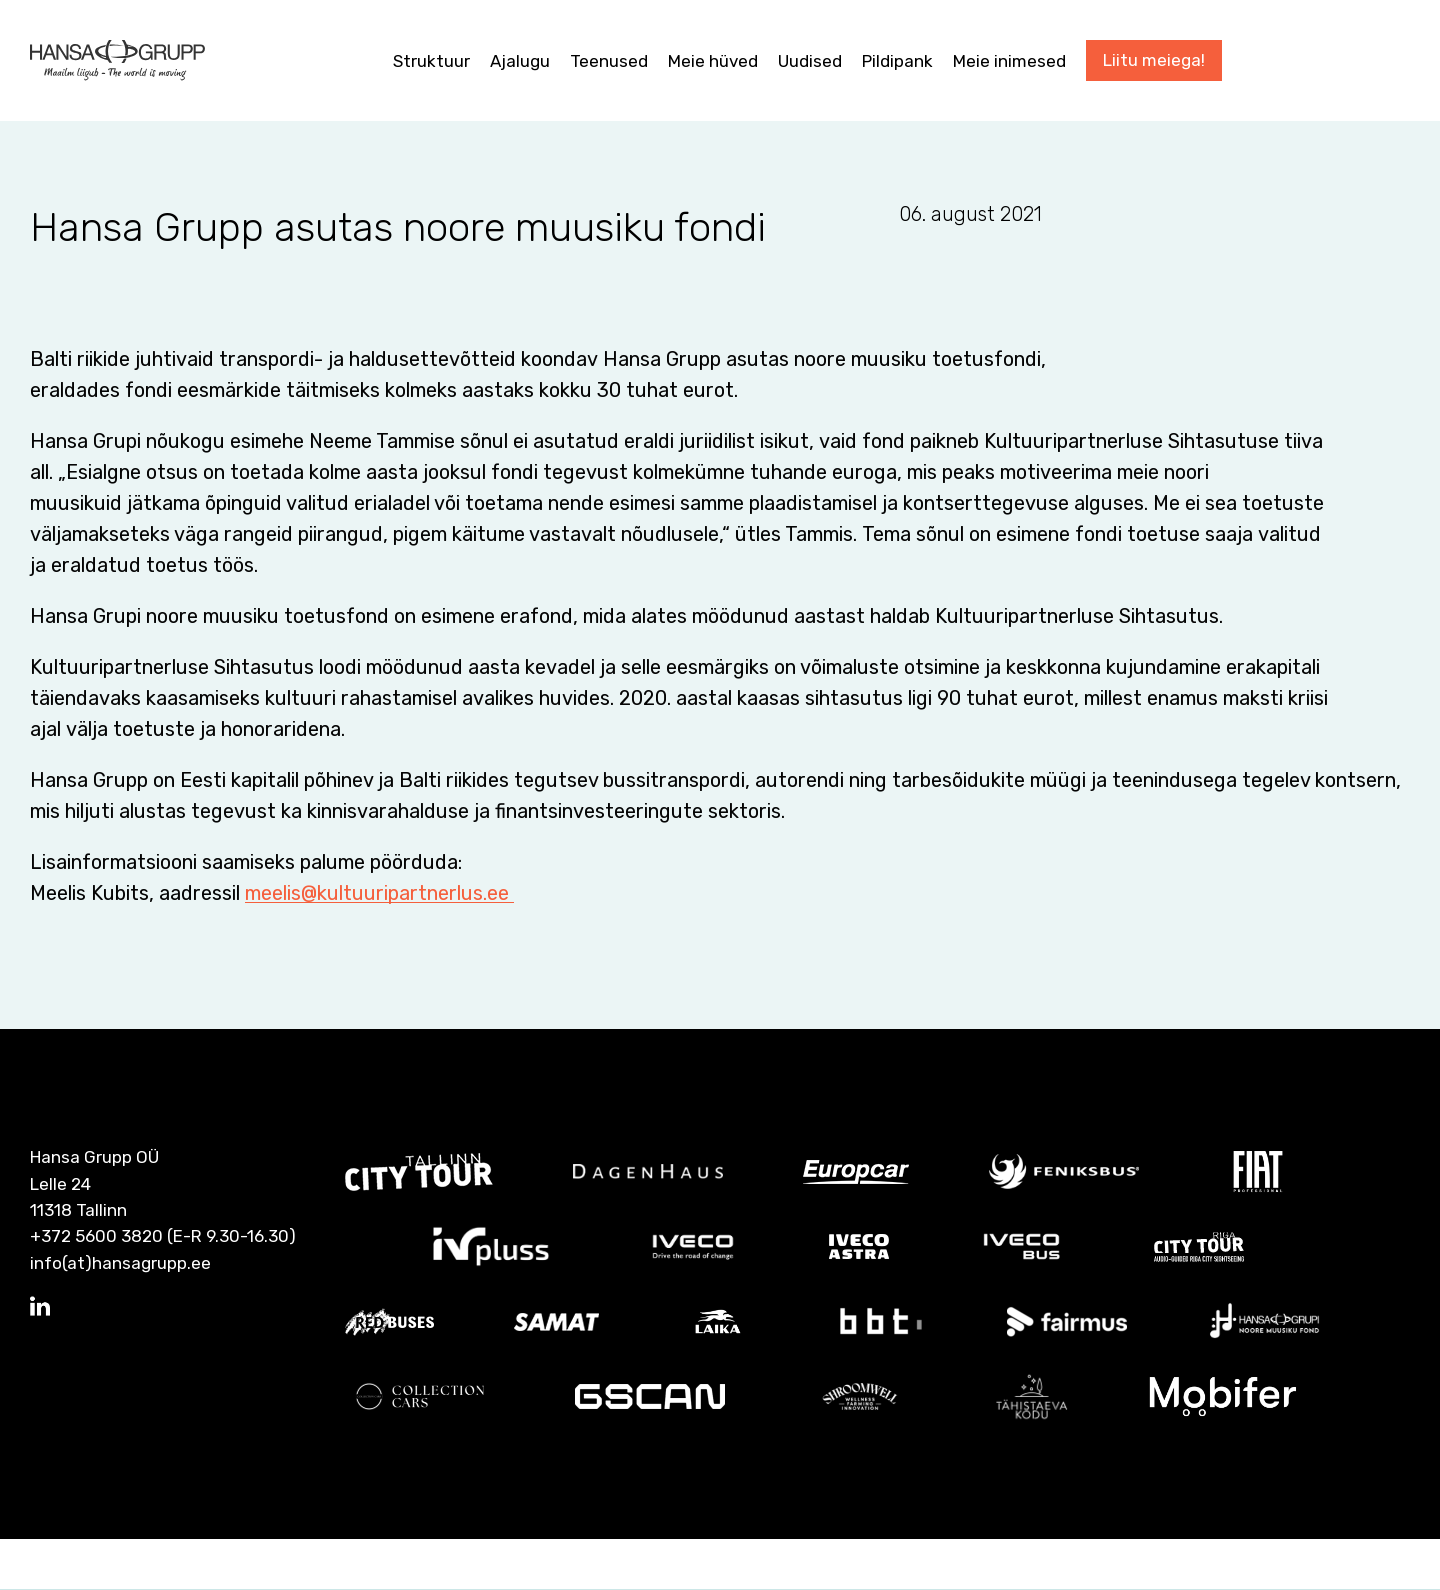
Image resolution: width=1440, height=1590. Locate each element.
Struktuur (431, 61)
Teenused (609, 61)
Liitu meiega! (1154, 60)
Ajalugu (520, 61)
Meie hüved (713, 61)
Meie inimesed (1009, 61)
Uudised (810, 61)
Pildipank (897, 61)
